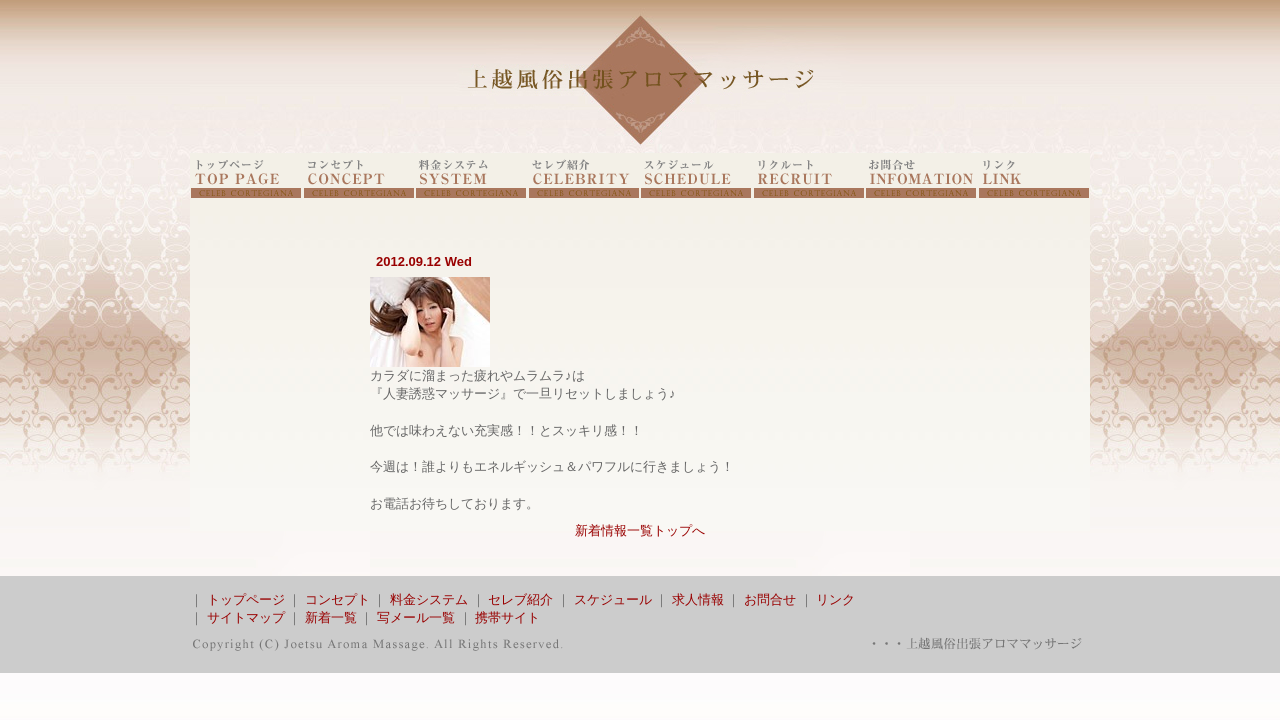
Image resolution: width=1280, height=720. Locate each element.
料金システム (429, 599)
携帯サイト (507, 617)
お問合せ (770, 599)
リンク (835, 599)
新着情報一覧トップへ (640, 530)
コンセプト (337, 599)
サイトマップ (246, 617)
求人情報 (698, 599)
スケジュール (613, 599)
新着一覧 (331, 617)
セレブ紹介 (520, 599)
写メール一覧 (416, 617)
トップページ (246, 599)
